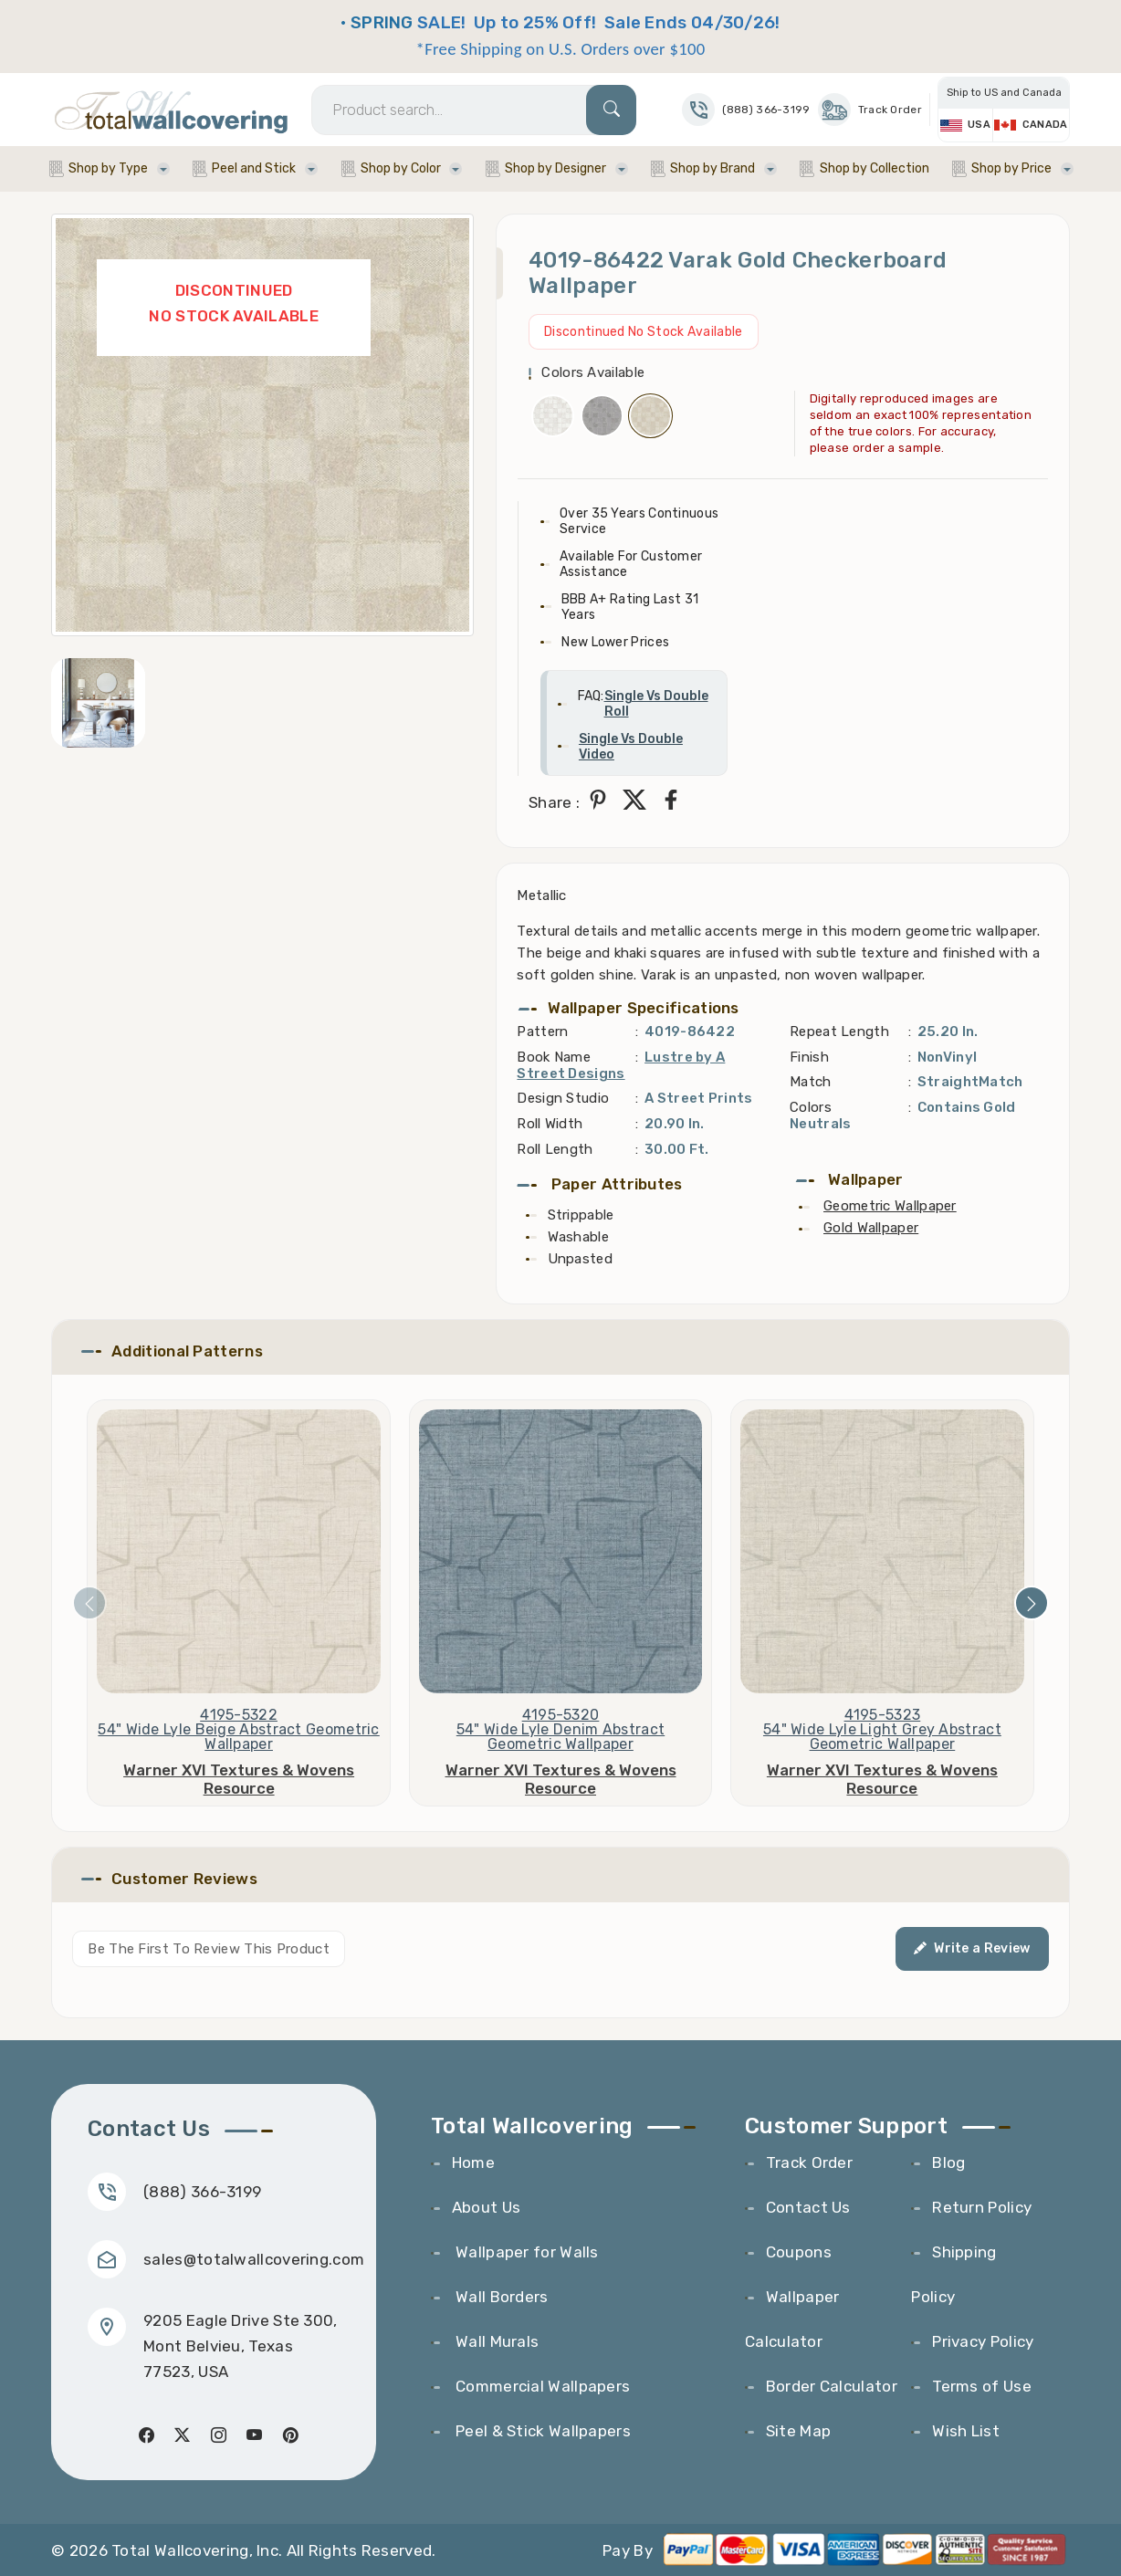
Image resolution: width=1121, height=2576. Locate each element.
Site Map (798, 2431)
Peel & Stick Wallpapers (541, 2431)
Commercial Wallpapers (541, 2386)
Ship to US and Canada (1004, 93)
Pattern (542, 1031)
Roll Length (554, 1149)
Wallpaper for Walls (525, 2252)
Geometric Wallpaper (890, 1206)
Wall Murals (496, 2341)
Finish (809, 1057)
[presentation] (89, 1603)
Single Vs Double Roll (656, 703)
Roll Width (549, 1123)
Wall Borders (500, 2297)
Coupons (799, 2252)
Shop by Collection (874, 168)
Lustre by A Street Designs (621, 1065)
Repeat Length (839, 1031)
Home (473, 2162)
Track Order (870, 109)
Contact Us (808, 2207)
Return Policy (982, 2207)
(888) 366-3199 (202, 2192)
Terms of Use (982, 2386)
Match (811, 1081)
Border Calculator (831, 2386)
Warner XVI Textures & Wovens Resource (238, 1779)
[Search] (473, 110)
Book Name (554, 1057)
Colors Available (592, 372)
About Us (486, 2207)
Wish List (966, 2431)
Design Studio (563, 1098)
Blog (948, 2162)
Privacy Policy (982, 2341)
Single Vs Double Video (631, 746)
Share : (554, 802)
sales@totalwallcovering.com (253, 2259)
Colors (811, 1107)
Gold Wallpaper (870, 1228)
